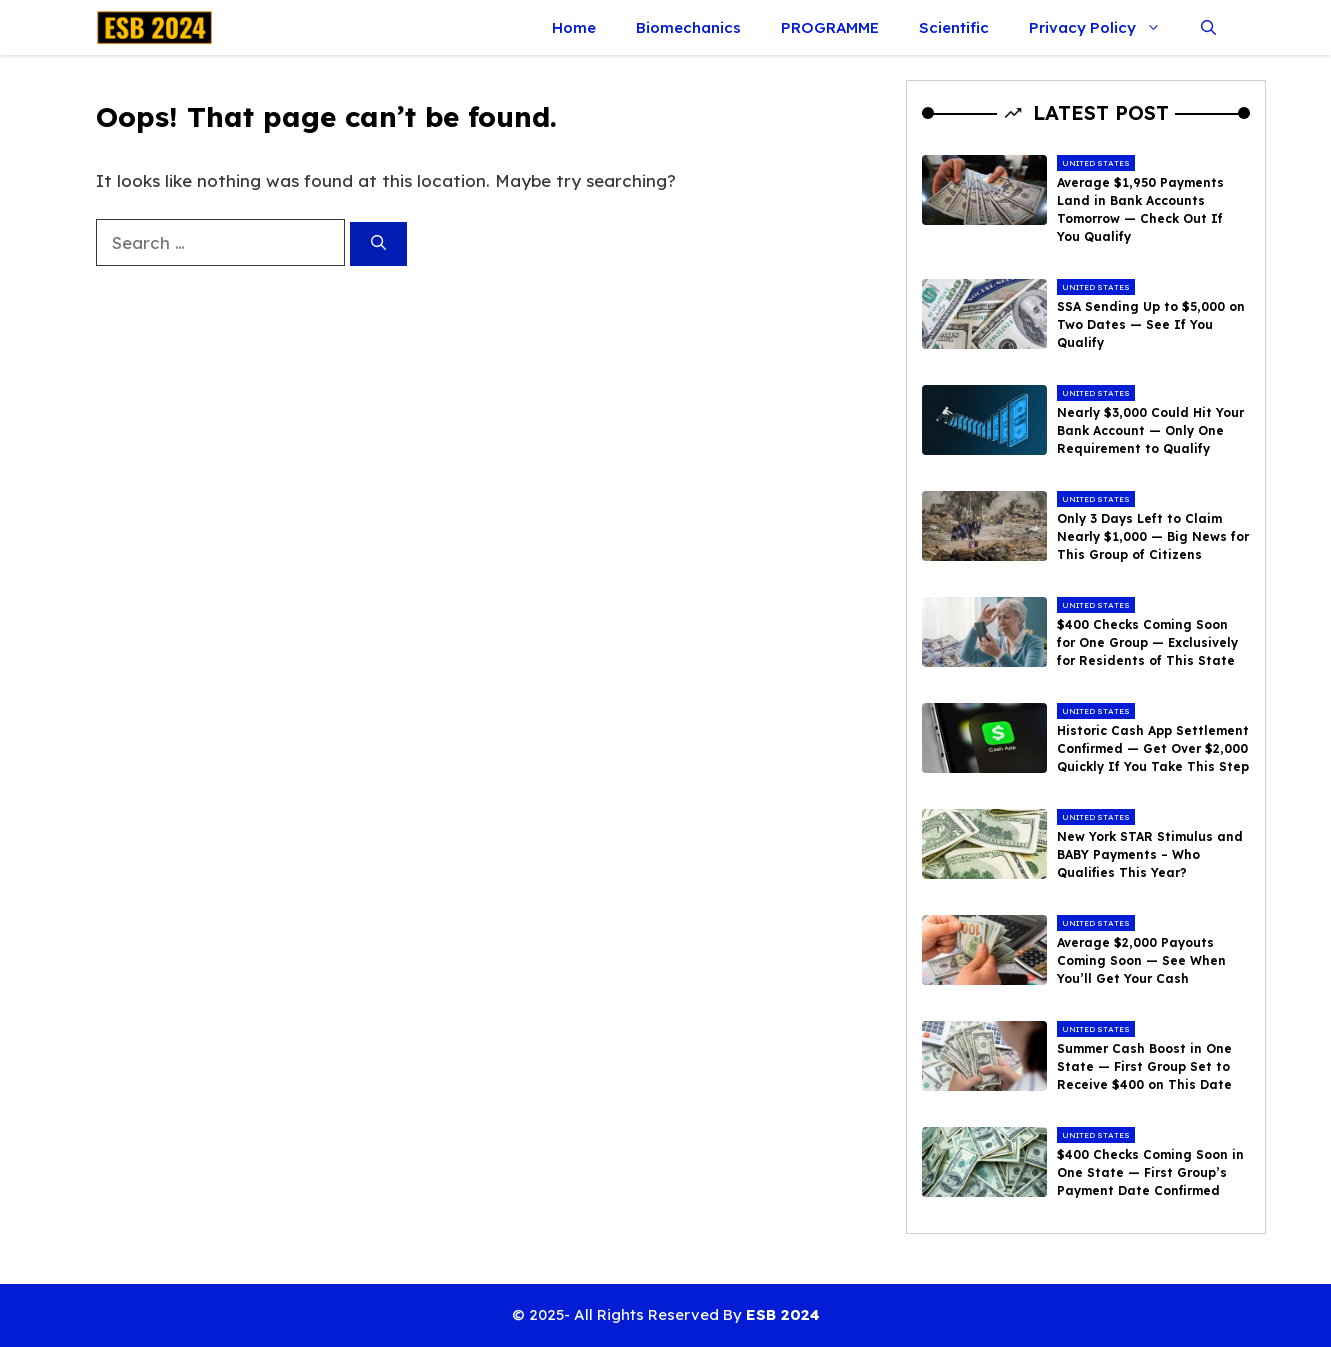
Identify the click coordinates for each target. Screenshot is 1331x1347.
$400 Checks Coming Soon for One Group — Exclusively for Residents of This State (1147, 642)
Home (574, 27)
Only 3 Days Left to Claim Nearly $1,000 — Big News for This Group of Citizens (1153, 536)
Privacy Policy (1105, 27)
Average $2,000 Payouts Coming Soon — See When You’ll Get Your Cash (1141, 960)
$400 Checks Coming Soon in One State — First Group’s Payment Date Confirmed (1150, 1172)
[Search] (378, 244)
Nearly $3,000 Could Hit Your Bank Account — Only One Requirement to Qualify (1150, 430)
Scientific (954, 27)
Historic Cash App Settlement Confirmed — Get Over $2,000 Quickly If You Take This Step (1153, 748)
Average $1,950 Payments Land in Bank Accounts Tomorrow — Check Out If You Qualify (1140, 209)
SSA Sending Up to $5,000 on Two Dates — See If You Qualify (1151, 324)
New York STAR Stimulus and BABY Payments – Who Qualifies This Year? (1150, 854)
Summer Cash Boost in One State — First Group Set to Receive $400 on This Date (1144, 1066)
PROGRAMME (830, 27)
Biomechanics (688, 27)
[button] (1208, 27)
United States (1096, 163)
